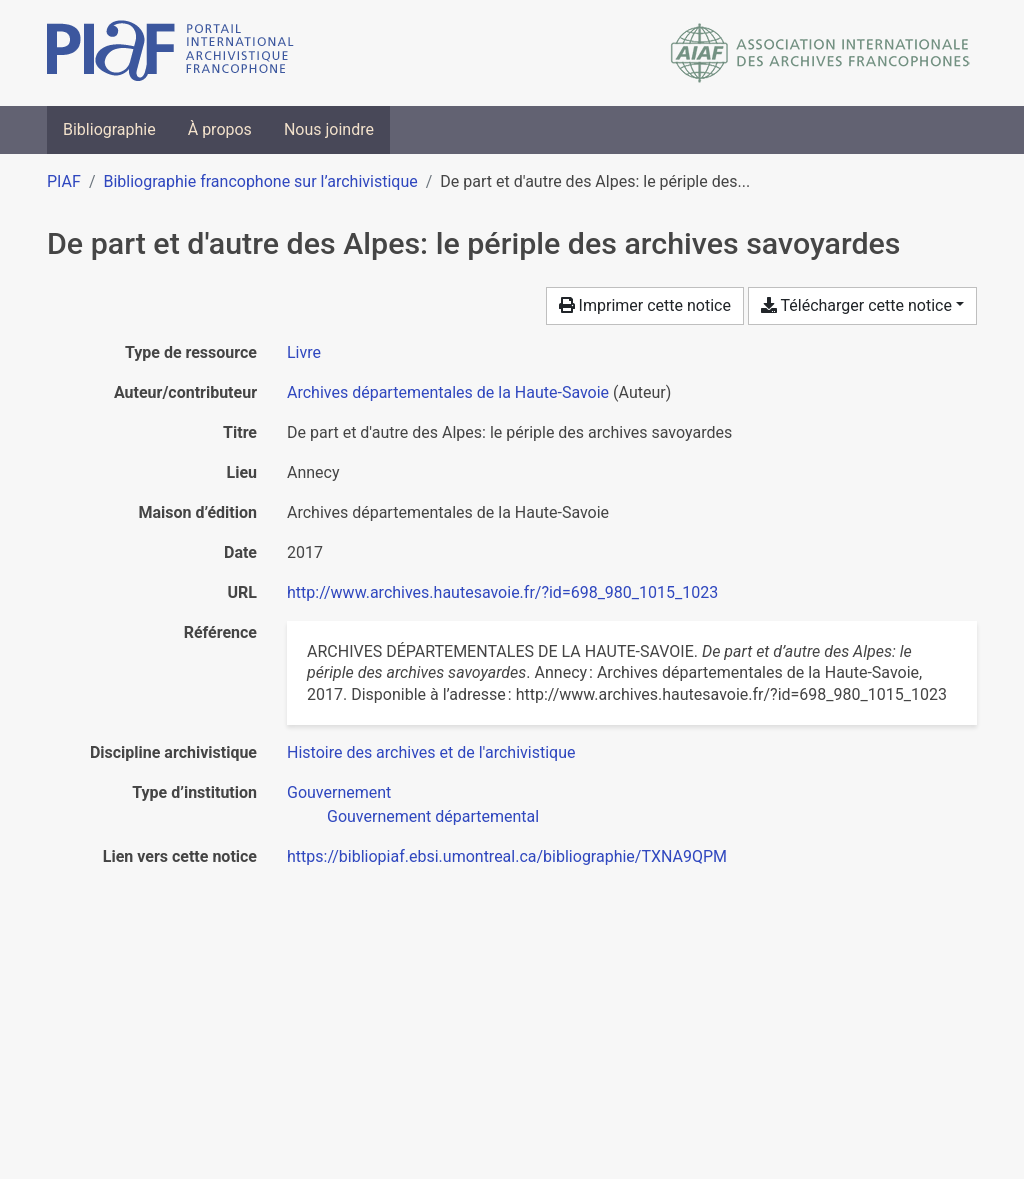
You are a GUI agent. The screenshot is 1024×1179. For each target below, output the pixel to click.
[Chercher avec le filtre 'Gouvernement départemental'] (433, 816)
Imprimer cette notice (645, 305)
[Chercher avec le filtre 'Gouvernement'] (339, 792)
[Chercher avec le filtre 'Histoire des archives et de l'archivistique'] (431, 752)
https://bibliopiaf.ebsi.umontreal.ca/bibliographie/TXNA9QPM (507, 856)
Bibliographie (109, 129)
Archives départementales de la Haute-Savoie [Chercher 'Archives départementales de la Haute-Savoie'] (448, 392)
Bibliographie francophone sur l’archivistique (260, 181)
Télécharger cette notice (856, 305)
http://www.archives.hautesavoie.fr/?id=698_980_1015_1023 (502, 592)
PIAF (64, 181)
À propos (220, 129)
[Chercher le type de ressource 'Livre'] (304, 352)
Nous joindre (329, 129)
